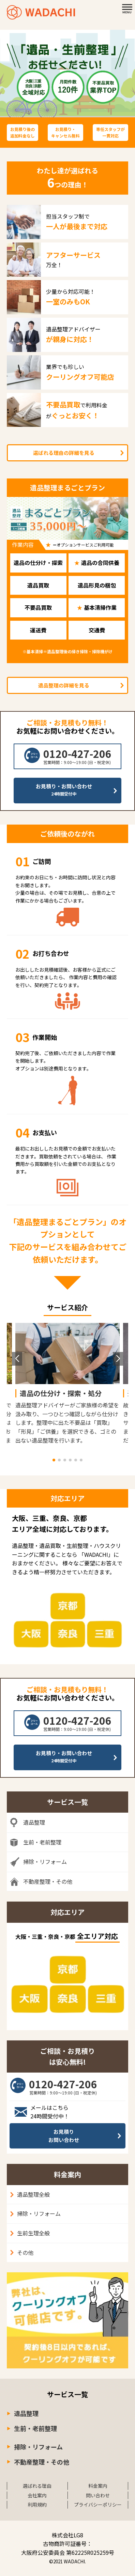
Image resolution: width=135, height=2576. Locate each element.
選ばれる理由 (37, 2485)
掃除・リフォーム (39, 2213)
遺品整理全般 (33, 2194)
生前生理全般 (33, 2233)
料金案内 (97, 2485)
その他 (25, 2252)
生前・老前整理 (35, 2428)
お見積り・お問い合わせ (63, 790)
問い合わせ (98, 2495)
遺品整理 (26, 2413)
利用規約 (37, 2504)
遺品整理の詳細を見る (63, 685)
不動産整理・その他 (41, 2461)
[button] (53, 1460)
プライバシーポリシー (98, 2504)
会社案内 (37, 2495)
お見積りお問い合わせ (63, 2135)
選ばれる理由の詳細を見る (63, 452)
